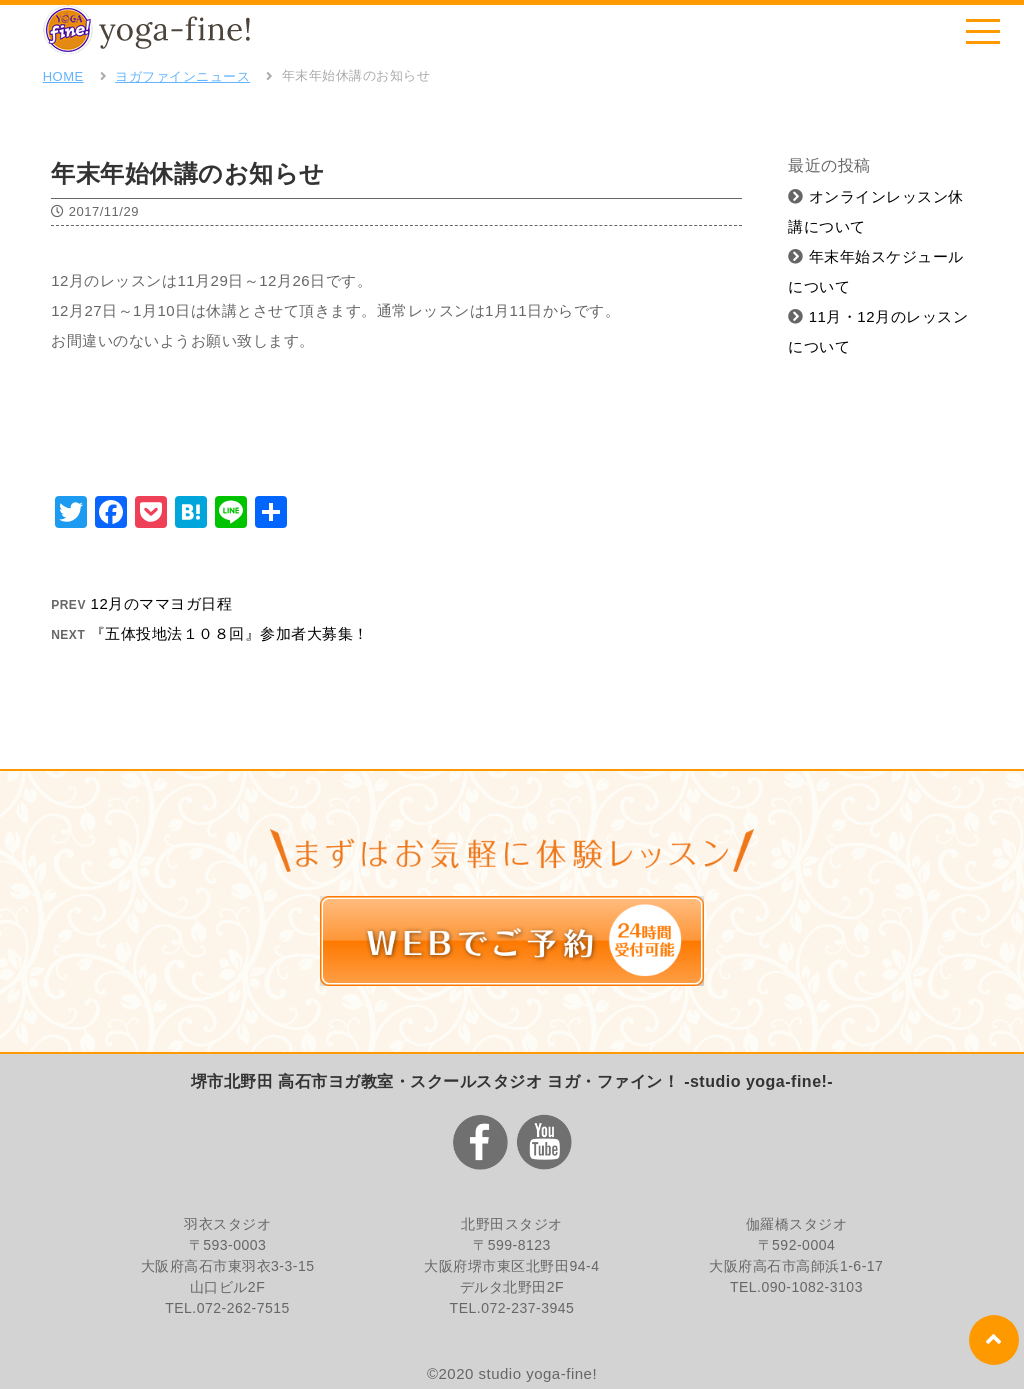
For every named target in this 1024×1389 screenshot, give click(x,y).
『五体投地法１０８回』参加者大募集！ (229, 633)
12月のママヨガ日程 (162, 603)
